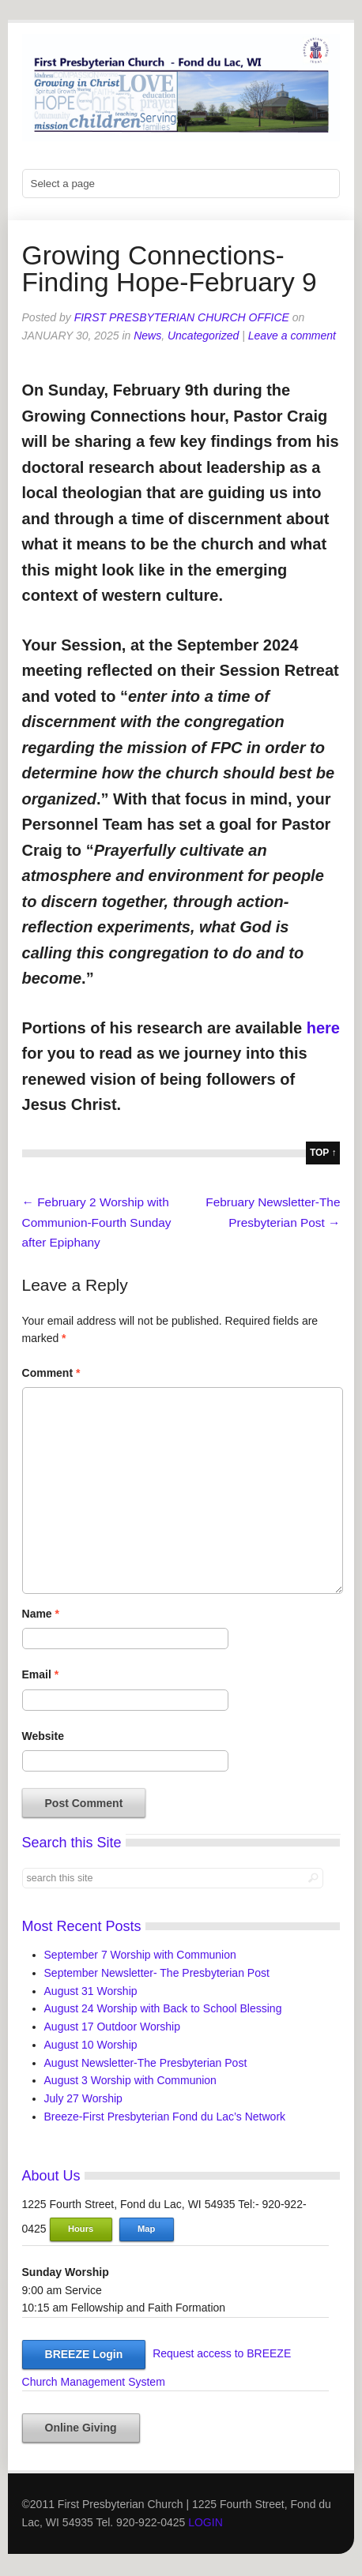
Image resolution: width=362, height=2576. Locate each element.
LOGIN (205, 2522)
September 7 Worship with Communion (140, 1954)
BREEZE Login (84, 2354)
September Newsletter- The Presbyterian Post (157, 1973)
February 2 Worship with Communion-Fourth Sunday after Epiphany (97, 1221)
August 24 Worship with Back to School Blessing (163, 2008)
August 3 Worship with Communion (130, 2080)
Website (43, 1736)
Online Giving (81, 2427)
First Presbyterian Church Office (181, 317)
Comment (51, 1373)
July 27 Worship (83, 2098)
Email (40, 1674)
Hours (80, 2228)
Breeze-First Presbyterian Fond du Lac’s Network (165, 2116)
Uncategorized (203, 335)
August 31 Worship (91, 1991)
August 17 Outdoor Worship (112, 2026)
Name (40, 1613)
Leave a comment (292, 335)
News (147, 335)
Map (146, 2228)
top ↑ (323, 1152)
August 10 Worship (91, 2044)
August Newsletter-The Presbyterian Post (145, 2063)
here (323, 1028)
